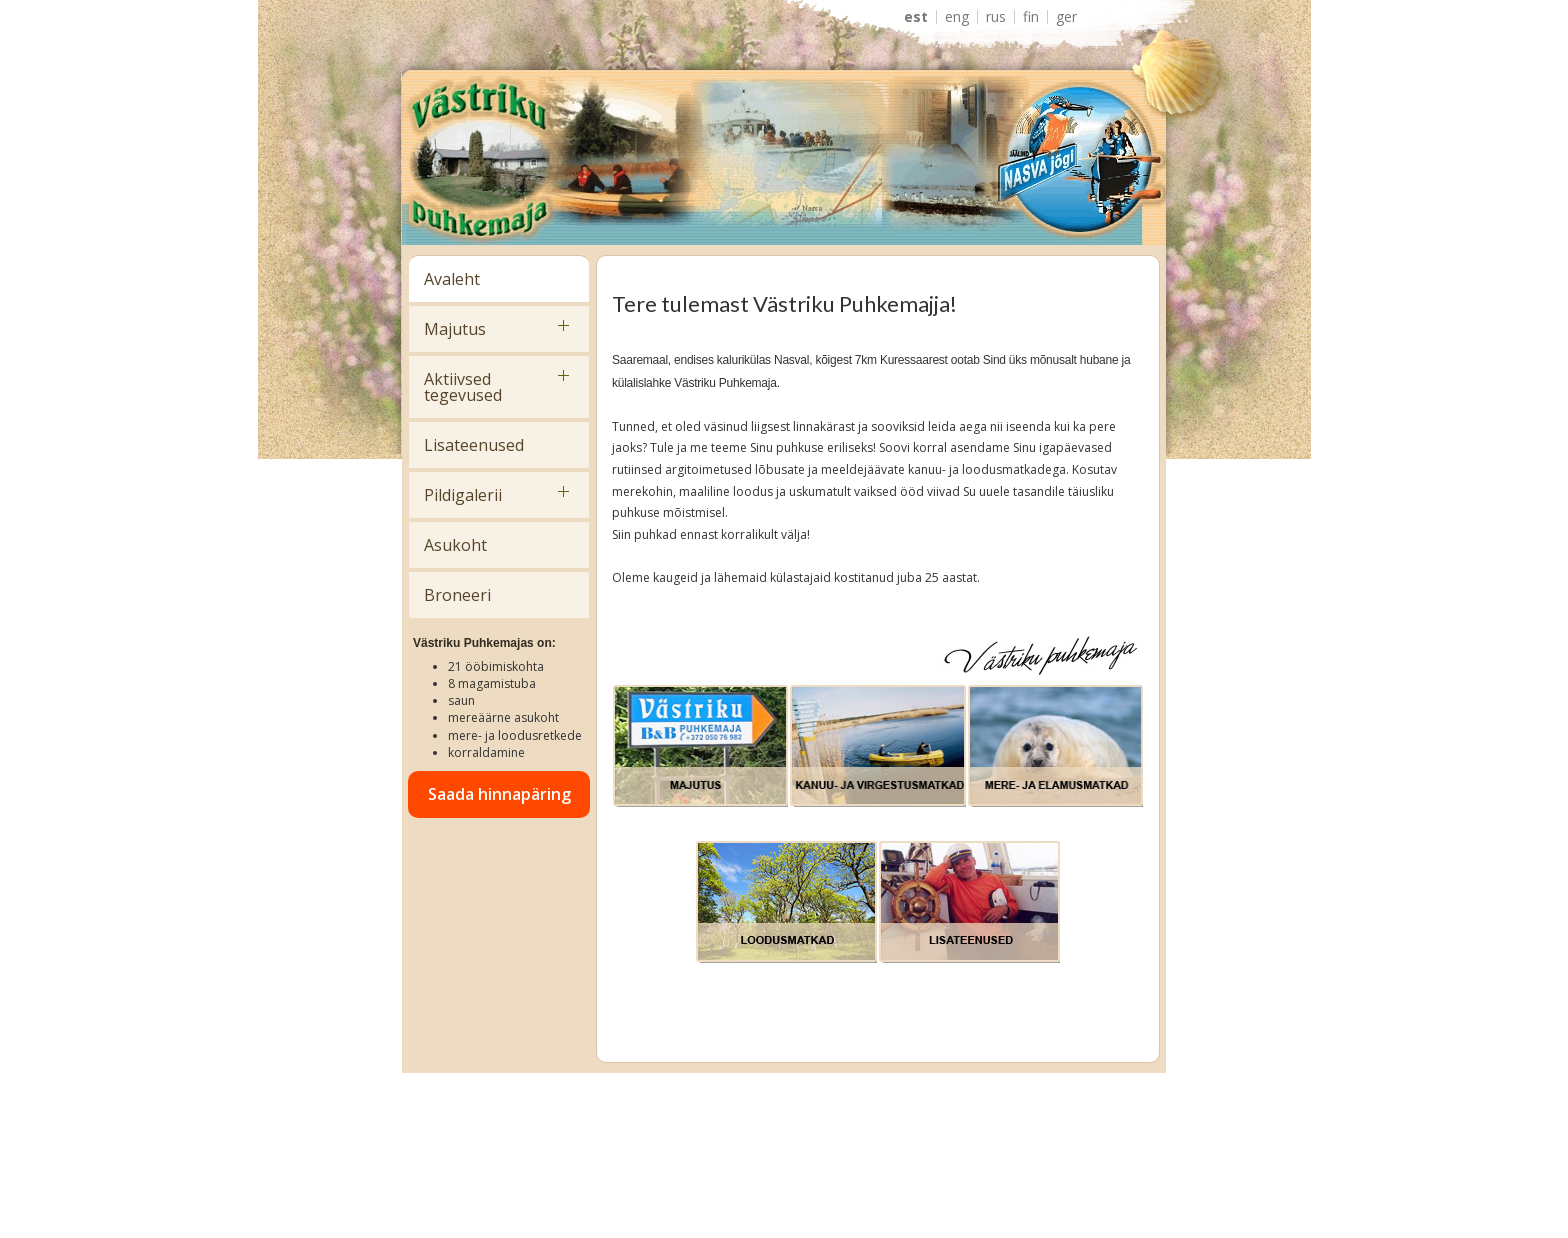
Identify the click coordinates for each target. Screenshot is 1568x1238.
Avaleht (452, 279)
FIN (1031, 17)
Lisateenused (474, 445)
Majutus (455, 329)
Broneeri (457, 595)
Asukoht (455, 545)
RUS (996, 17)
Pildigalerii (463, 495)
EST (916, 17)
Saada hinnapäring (499, 794)
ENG (957, 17)
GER (1066, 17)
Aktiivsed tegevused (463, 387)
